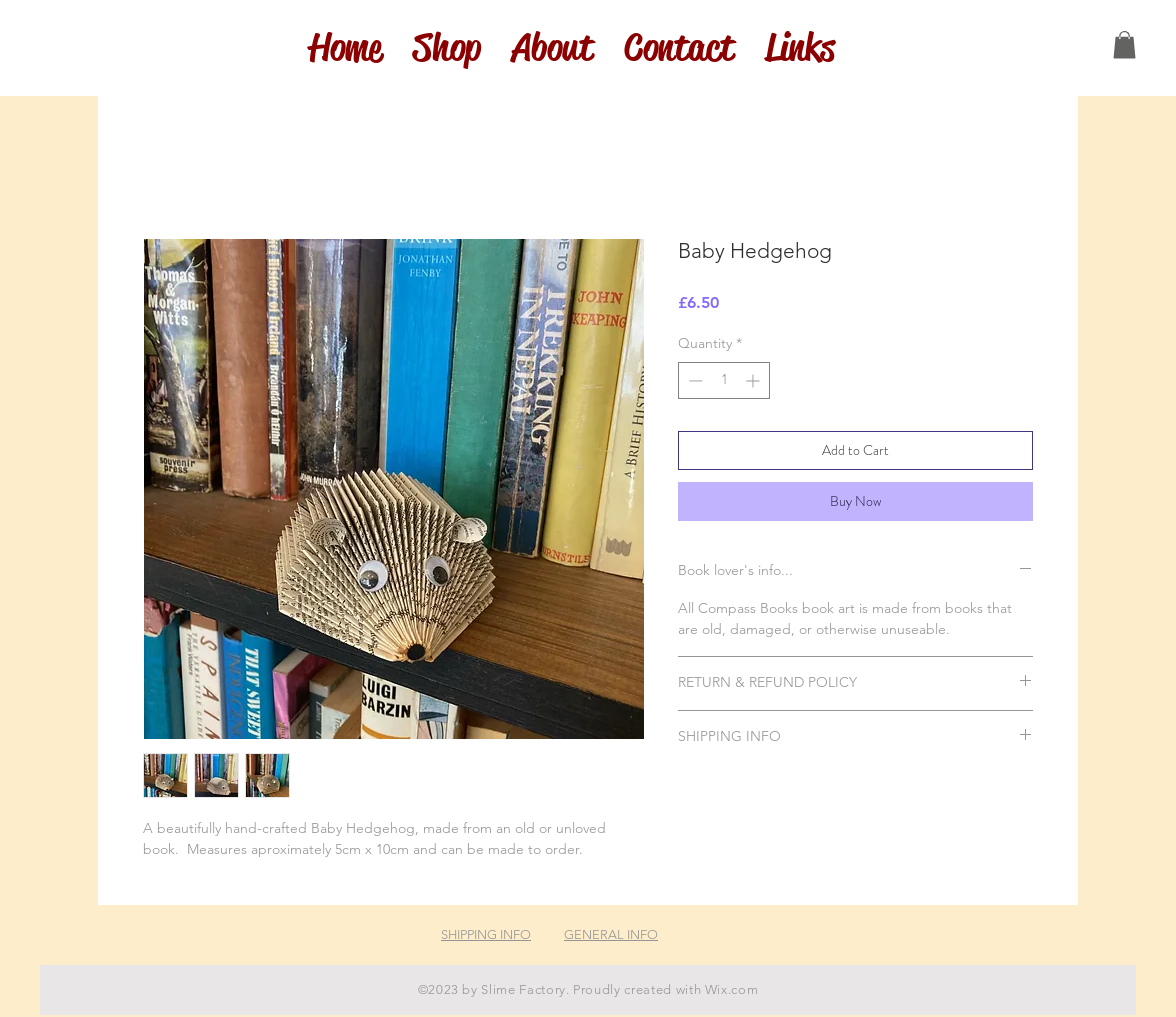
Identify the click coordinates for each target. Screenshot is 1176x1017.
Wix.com (732, 989)
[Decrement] (693, 380)
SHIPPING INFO (486, 934)
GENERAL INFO (611, 934)
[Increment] (754, 380)
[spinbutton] (724, 380)
